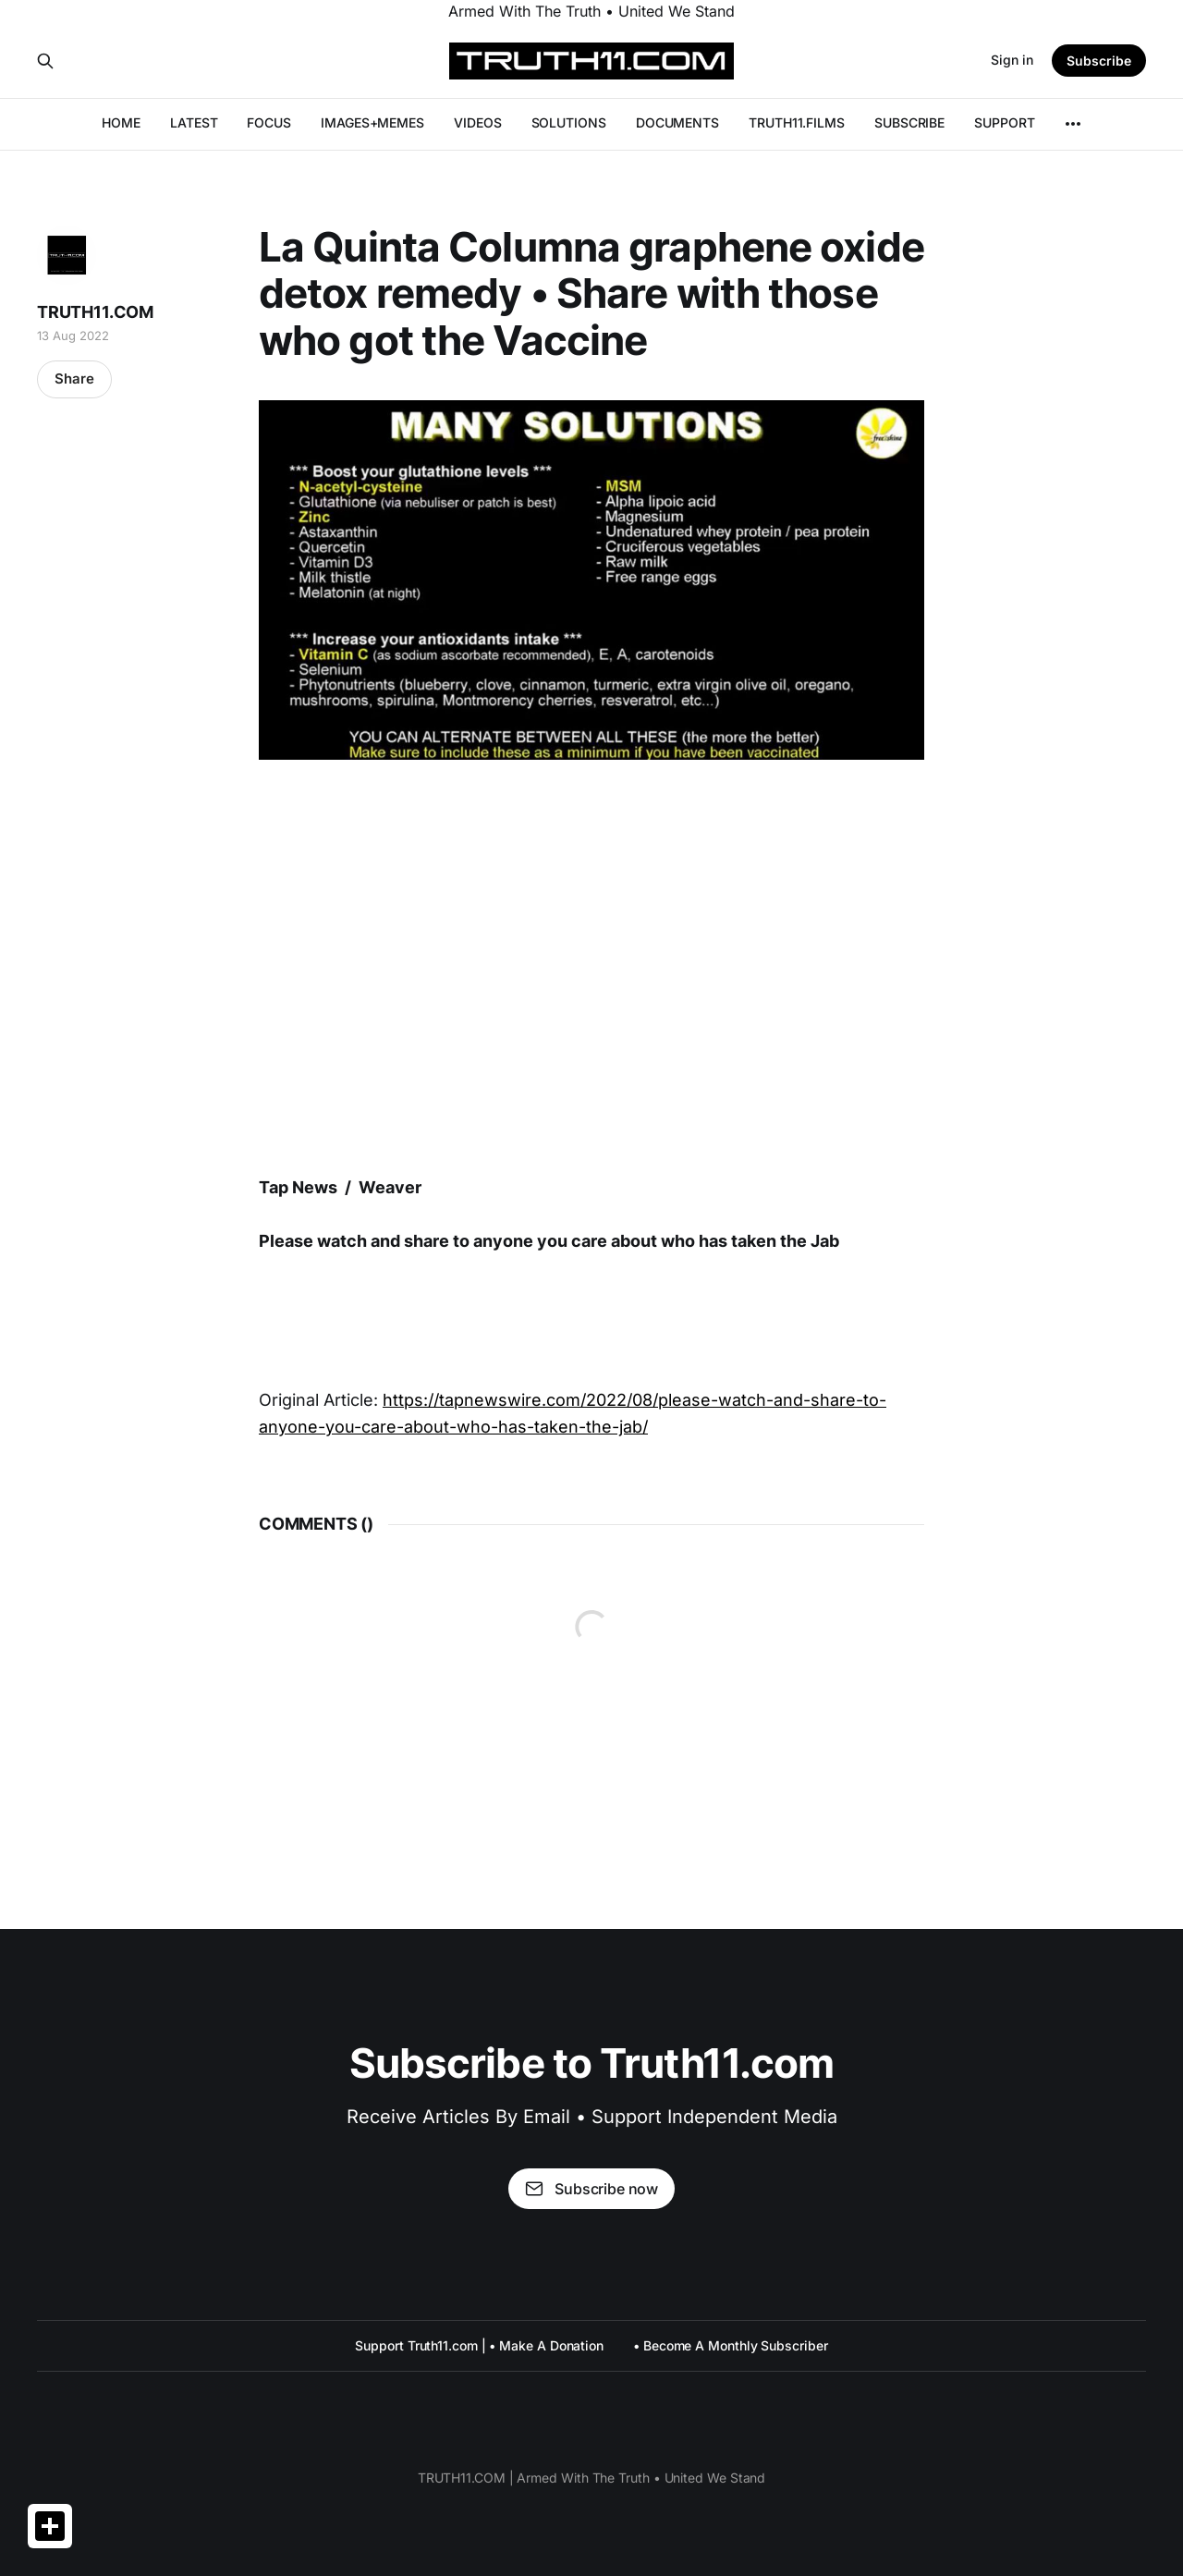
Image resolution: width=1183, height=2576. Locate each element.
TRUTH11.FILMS (797, 122)
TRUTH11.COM (95, 312)
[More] (1073, 124)
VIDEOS (478, 122)
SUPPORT (1004, 122)
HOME (121, 122)
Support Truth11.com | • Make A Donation (479, 2345)
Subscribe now (591, 2188)
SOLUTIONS (568, 122)
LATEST (194, 122)
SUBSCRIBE (909, 122)
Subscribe (1099, 60)
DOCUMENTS (677, 122)
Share (74, 378)
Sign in (1012, 59)
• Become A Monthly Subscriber (730, 2345)
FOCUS (269, 122)
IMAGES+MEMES (372, 122)
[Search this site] (45, 61)
